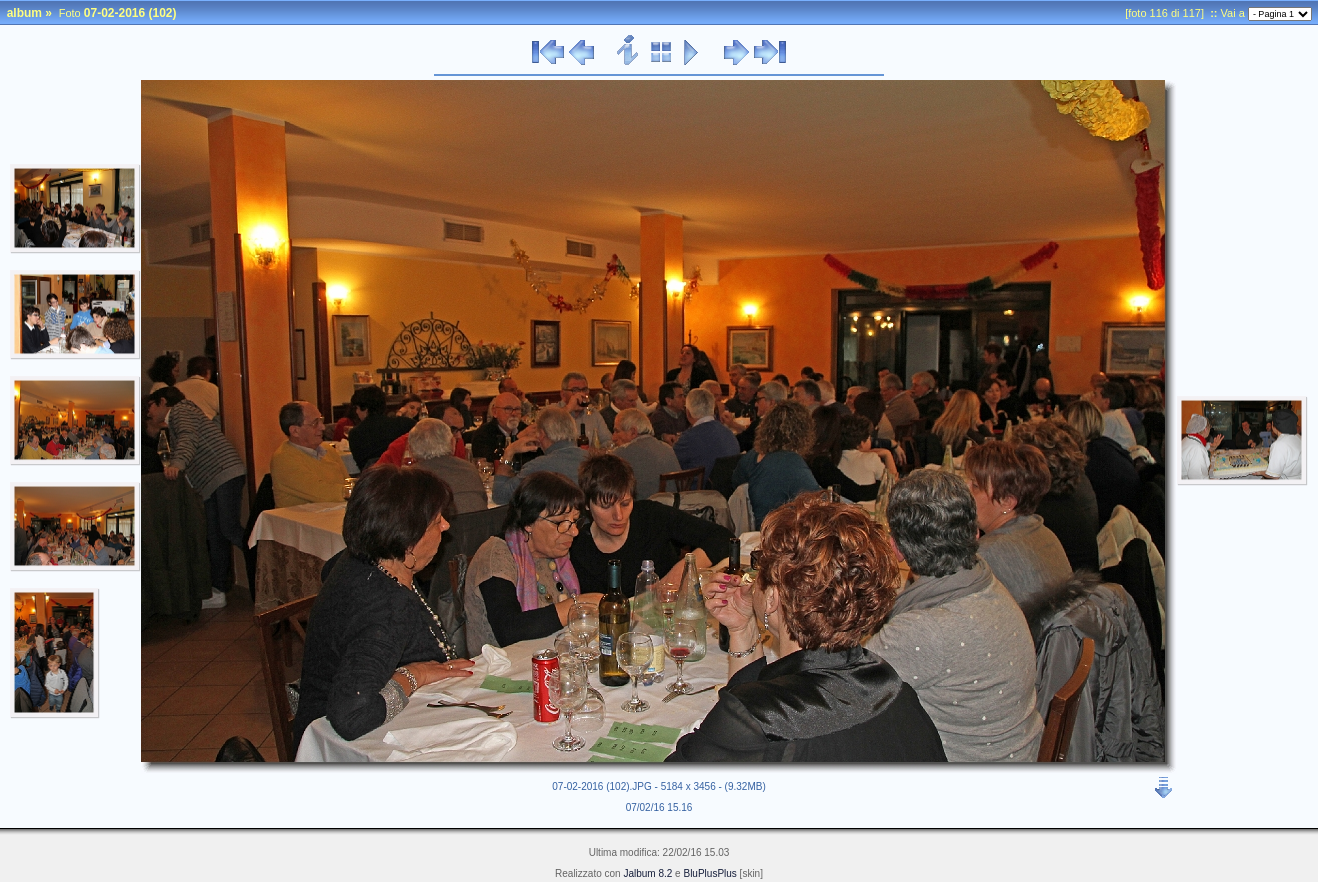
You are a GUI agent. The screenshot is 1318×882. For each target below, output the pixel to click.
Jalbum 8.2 (647, 873)
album (24, 13)
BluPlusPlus (709, 873)
